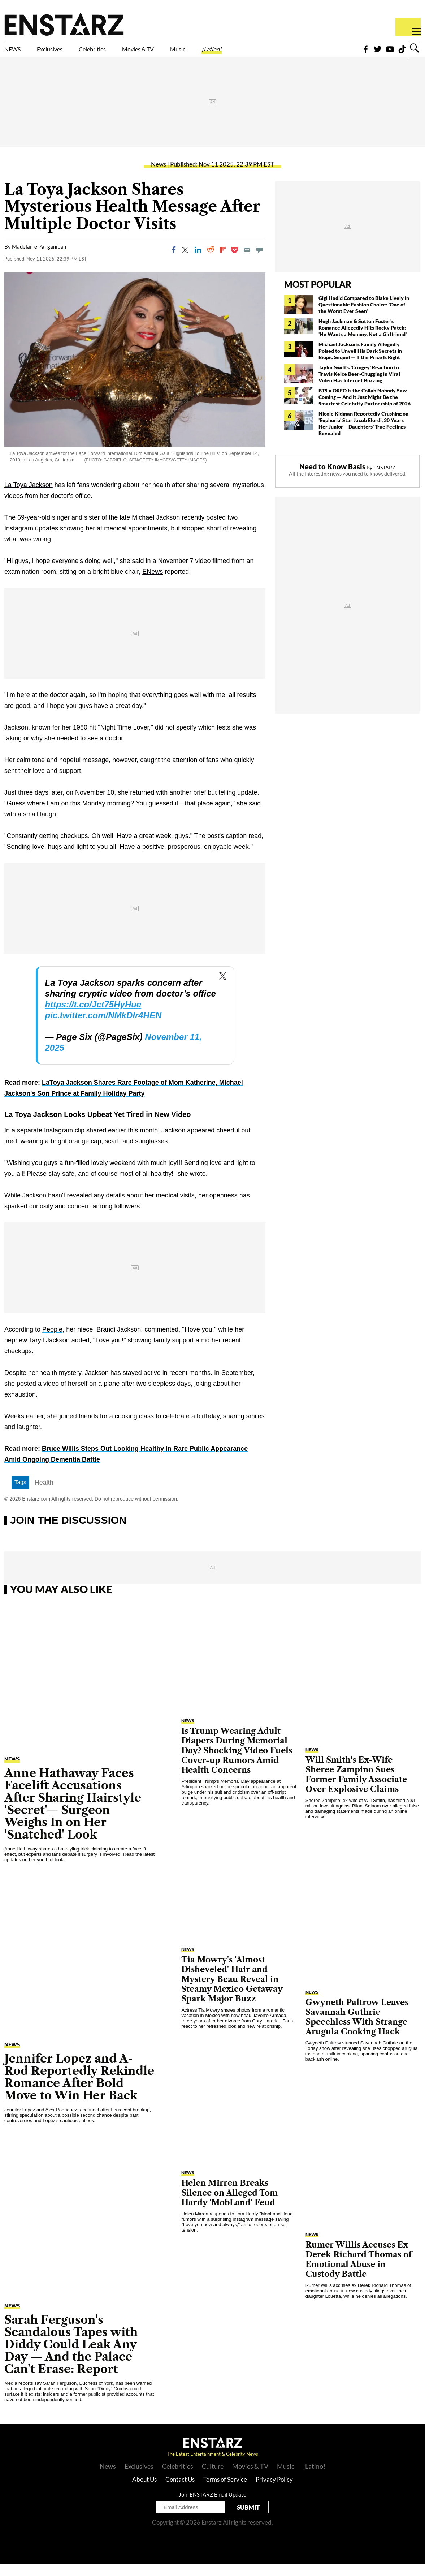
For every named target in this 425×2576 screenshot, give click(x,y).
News (158, 176)
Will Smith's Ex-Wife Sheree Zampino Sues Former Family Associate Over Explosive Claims (356, 1786)
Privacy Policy (274, 2491)
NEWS (17, 53)
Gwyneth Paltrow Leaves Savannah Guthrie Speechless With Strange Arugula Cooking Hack (356, 2028)
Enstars (64, 24)
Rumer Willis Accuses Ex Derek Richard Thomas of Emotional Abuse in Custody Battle (358, 2271)
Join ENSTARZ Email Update (212, 2506)
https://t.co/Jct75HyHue (93, 1017)
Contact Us (180, 2491)
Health (44, 1494)
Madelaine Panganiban (39, 258)
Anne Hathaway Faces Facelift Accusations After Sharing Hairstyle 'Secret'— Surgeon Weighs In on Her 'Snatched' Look (72, 1815)
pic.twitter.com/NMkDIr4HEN (103, 1027)
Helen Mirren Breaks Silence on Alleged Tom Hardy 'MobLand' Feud (229, 2205)
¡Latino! (287, 53)
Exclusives (67, 53)
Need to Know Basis (332, 478)
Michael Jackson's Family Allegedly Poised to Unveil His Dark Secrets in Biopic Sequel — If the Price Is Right (360, 362)
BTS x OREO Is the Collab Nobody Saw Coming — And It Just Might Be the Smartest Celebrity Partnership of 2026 (364, 408)
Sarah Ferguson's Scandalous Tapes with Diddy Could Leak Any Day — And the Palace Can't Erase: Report (71, 2356)
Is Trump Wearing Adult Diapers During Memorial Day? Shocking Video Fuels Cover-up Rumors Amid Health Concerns (236, 1762)
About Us (144, 2491)
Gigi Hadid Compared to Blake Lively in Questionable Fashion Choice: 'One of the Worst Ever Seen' (363, 316)
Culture (213, 2478)
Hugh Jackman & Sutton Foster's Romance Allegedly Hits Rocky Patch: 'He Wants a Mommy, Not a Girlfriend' (362, 339)
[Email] (247, 261)
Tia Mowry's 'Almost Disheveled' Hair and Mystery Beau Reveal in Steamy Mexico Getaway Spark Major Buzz (232, 1991)
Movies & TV (189, 53)
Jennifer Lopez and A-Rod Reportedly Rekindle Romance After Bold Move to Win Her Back (79, 2089)
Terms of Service (225, 2491)
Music (243, 53)
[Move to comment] (259, 261)
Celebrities (126, 53)
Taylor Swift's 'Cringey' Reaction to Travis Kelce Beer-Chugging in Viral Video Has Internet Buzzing (359, 385)
